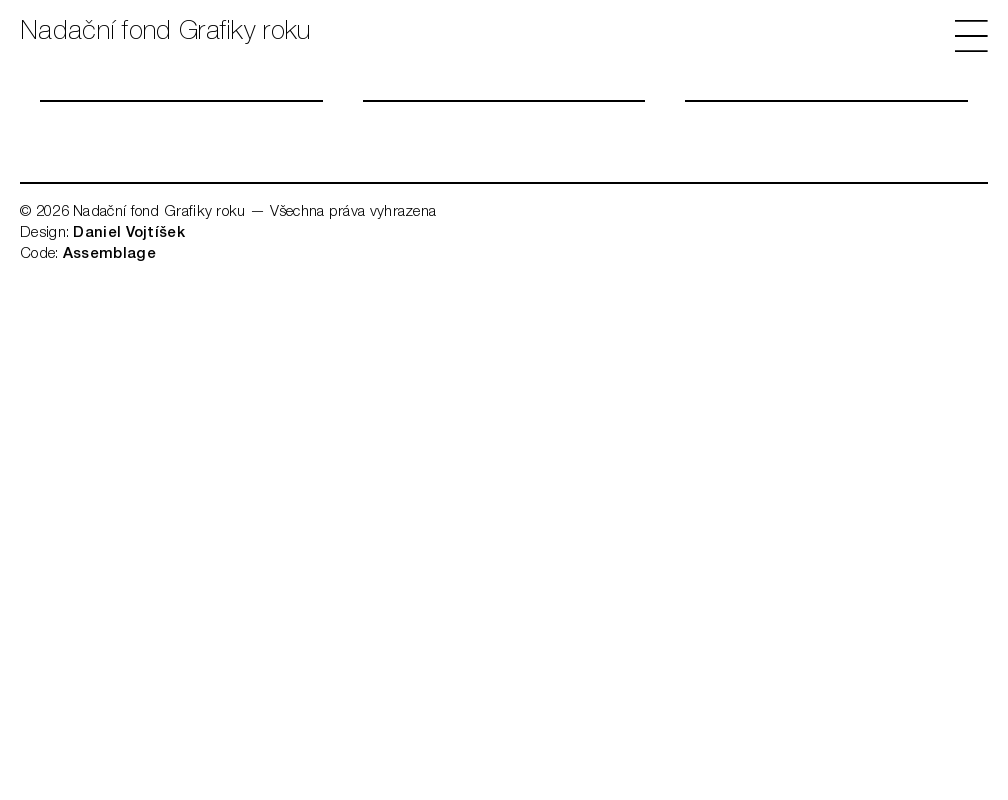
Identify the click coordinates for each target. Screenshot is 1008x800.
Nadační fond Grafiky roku (165, 33)
